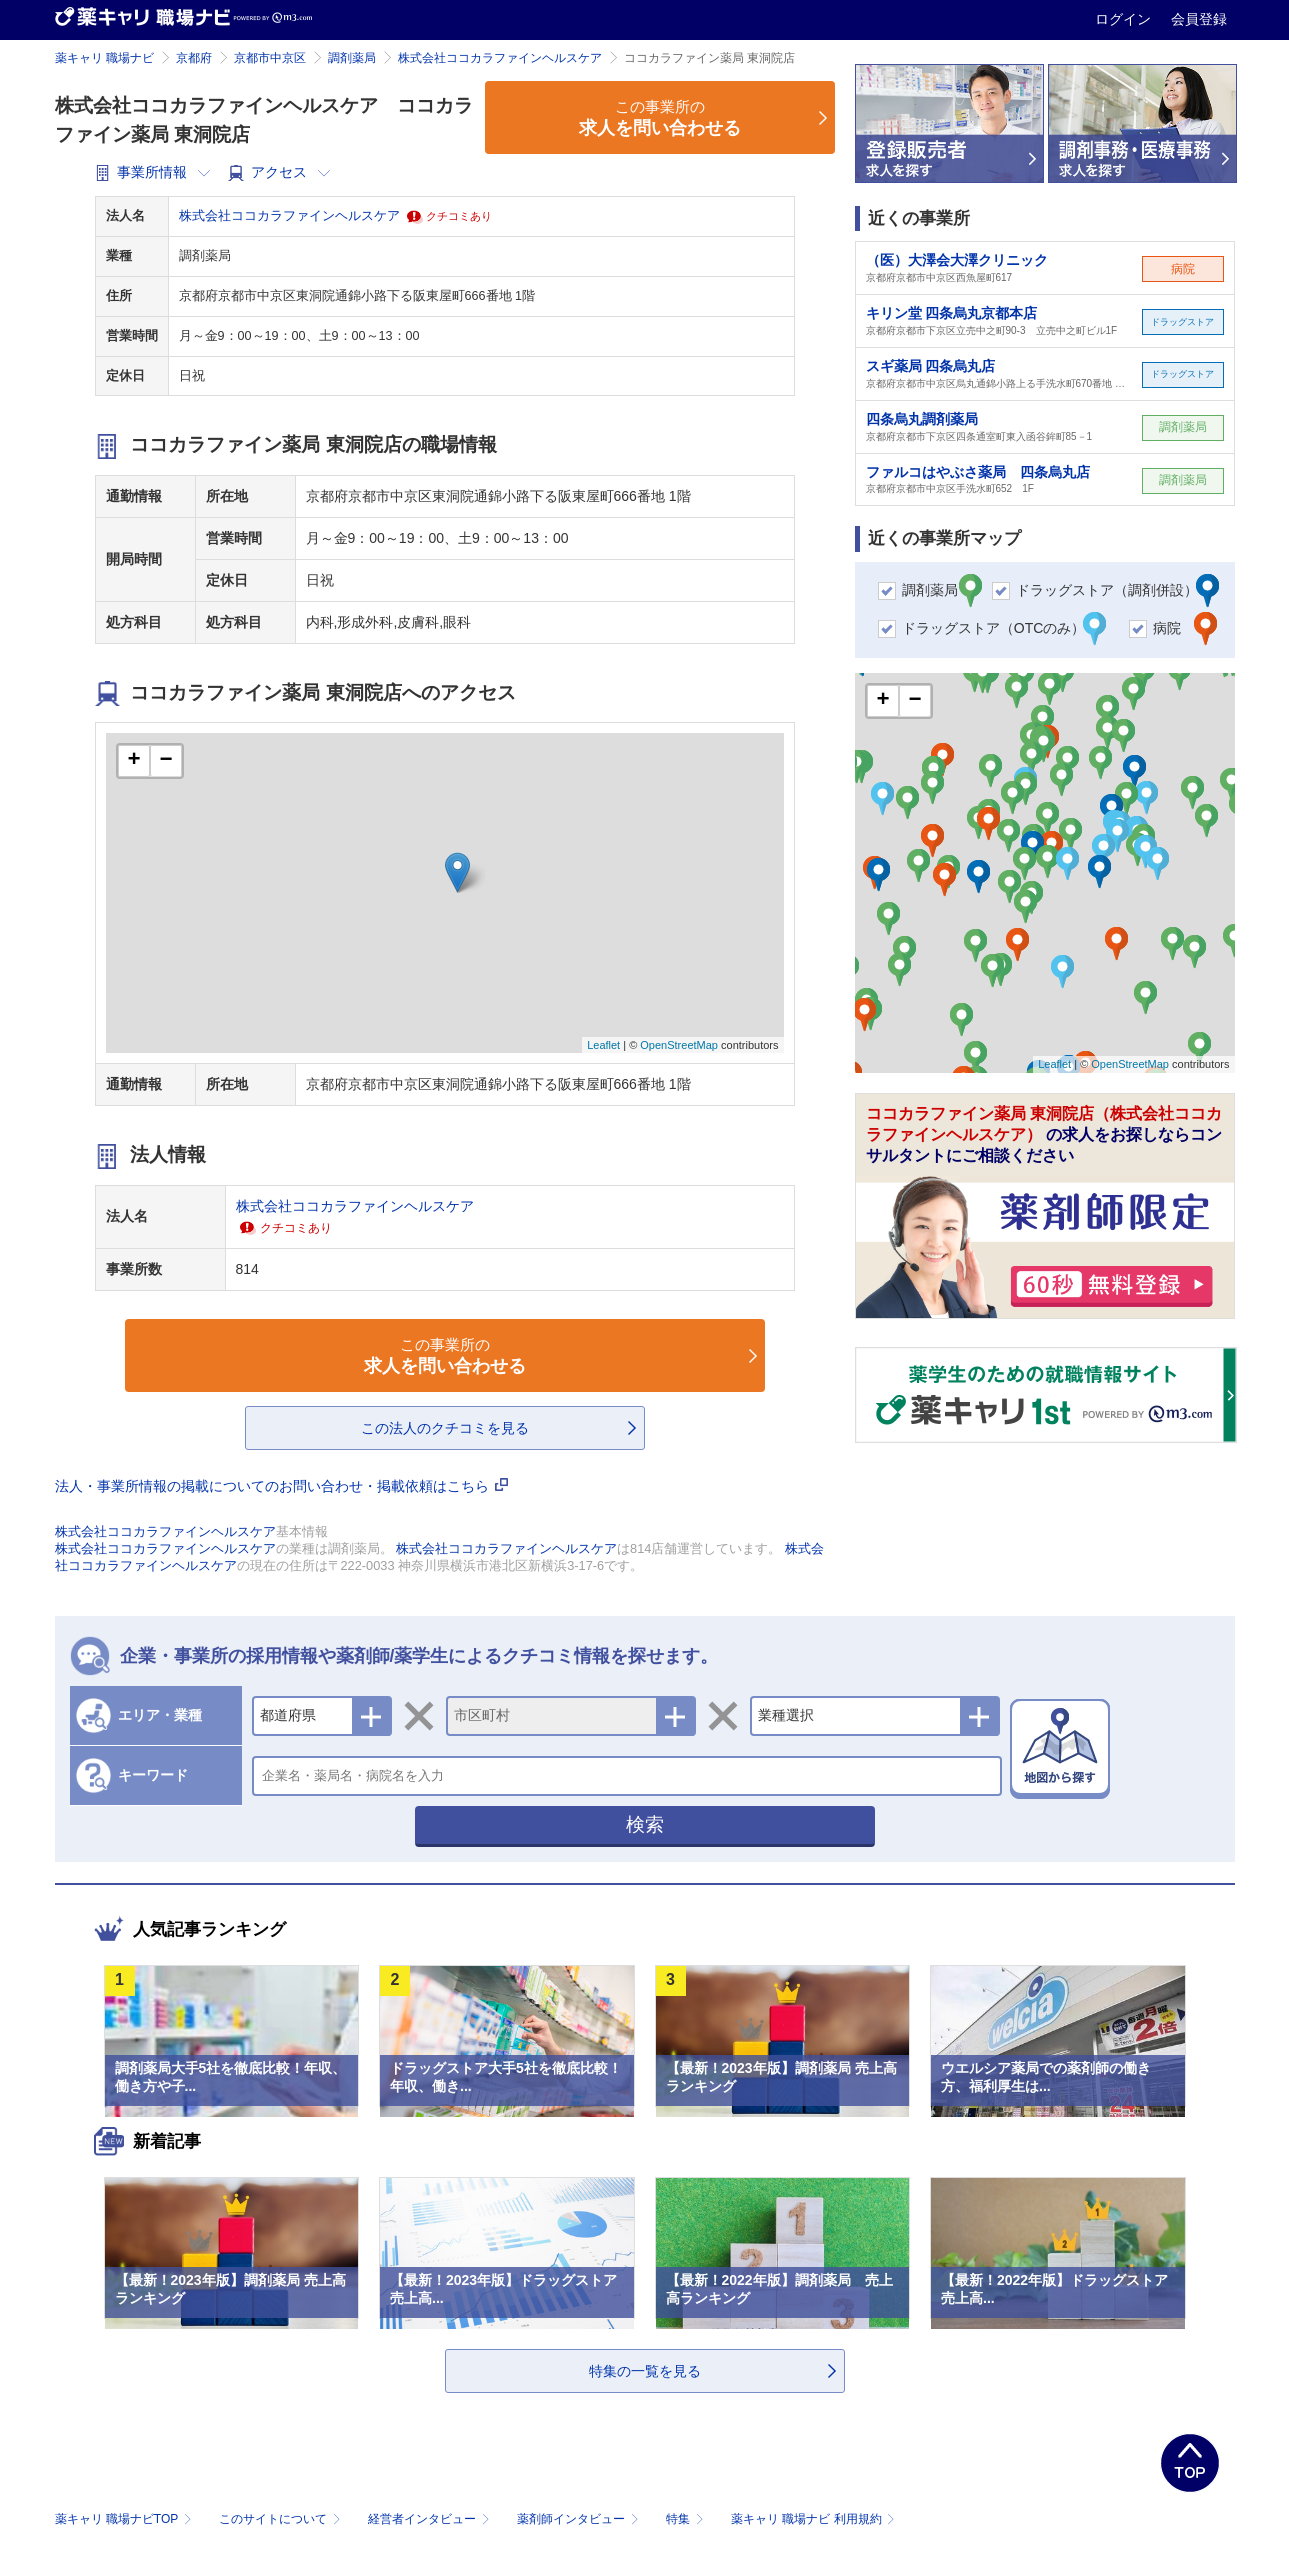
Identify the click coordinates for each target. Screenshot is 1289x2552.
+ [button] (133, 761)
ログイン (1125, 19)
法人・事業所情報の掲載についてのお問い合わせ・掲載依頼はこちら (282, 1486)
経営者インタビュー (430, 2519)
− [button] (165, 761)
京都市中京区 (270, 58)
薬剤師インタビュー (579, 2519)
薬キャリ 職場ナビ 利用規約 (813, 2519)
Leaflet (603, 1045)
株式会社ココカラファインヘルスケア (500, 58)
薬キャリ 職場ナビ (104, 58)
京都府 (194, 58)
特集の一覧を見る (645, 2371)
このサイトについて (281, 2519)
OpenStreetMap (679, 1045)
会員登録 (1199, 19)
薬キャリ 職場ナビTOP (125, 2519)
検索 (645, 1824)
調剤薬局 (352, 58)
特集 (686, 2519)
